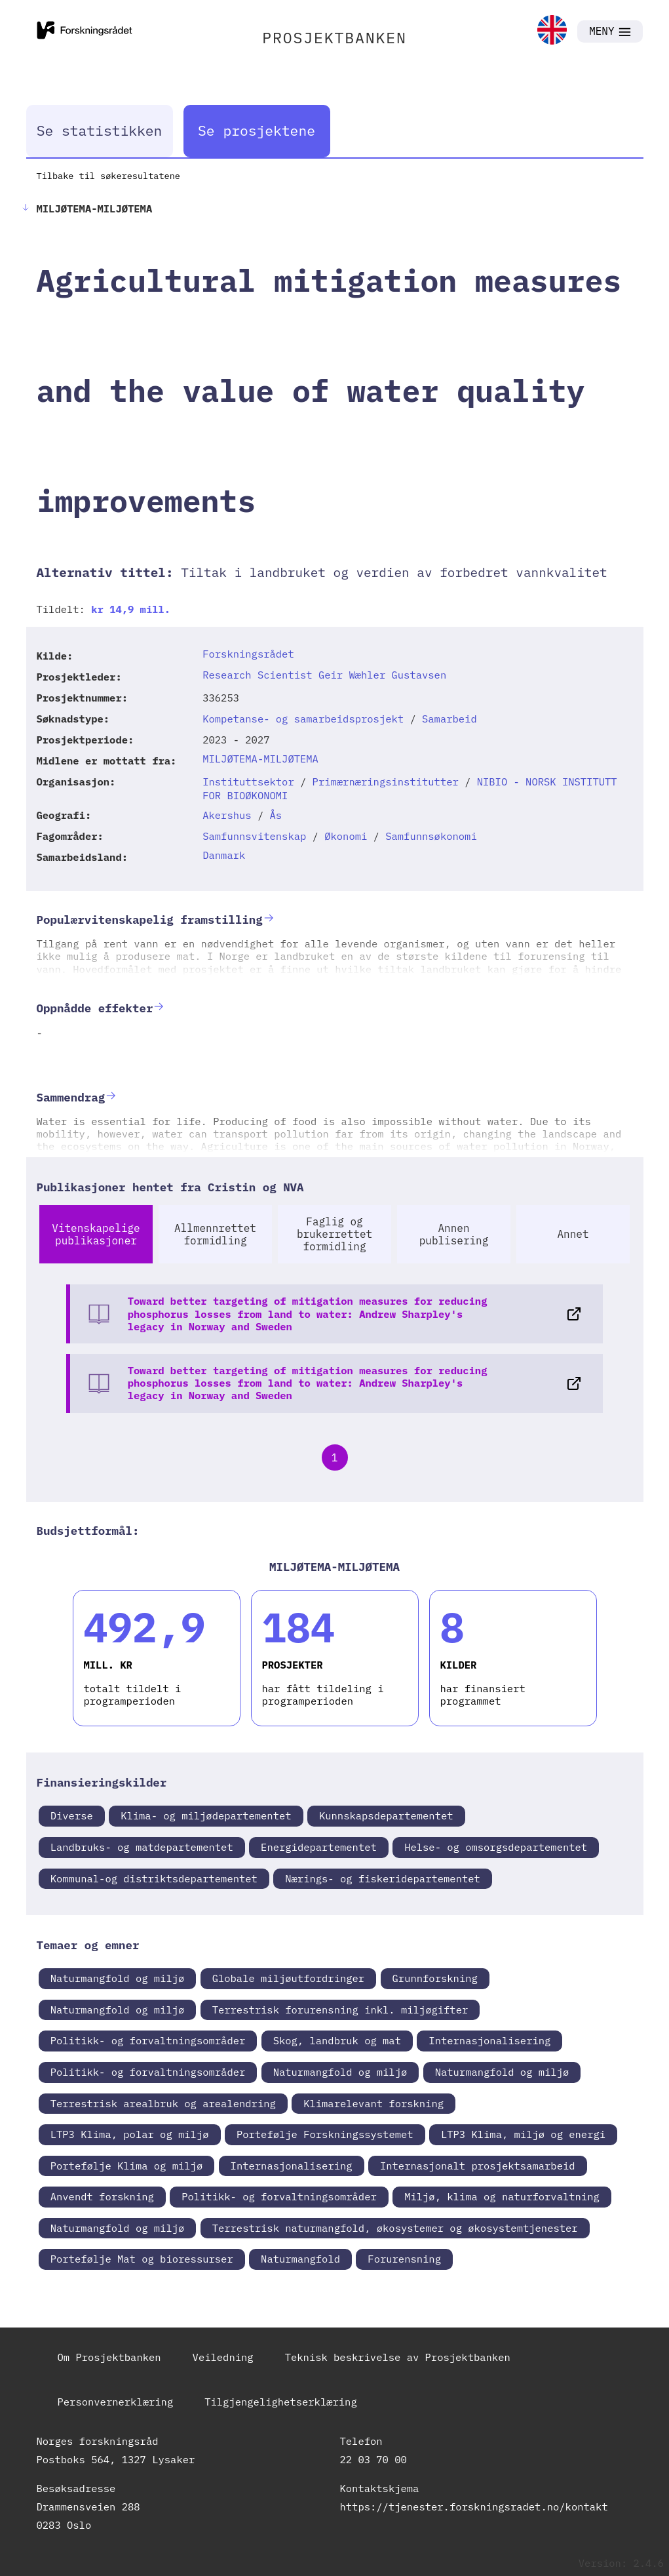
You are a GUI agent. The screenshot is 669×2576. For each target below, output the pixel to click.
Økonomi (345, 835)
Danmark (223, 855)
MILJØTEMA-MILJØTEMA (260, 758)
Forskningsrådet (248, 653)
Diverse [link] (71, 1815)
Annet (572, 1233)
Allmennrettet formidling (215, 1234)
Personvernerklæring (116, 2401)
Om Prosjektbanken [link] (109, 2357)
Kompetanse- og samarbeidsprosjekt (303, 718)
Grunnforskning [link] (435, 1978)
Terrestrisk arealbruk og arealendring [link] (163, 2103)
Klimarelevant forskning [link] (373, 2103)
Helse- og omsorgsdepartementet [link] (495, 1846)
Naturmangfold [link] (300, 2258)
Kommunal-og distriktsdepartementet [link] (154, 1878)
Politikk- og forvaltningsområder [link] (148, 2040)
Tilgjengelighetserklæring (280, 2401)
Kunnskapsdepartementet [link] (386, 1815)
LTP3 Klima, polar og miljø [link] (129, 2134)
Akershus (226, 815)
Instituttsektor (248, 781)
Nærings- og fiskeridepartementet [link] (382, 1878)
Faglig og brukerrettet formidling (334, 1234)
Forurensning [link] (404, 2258)
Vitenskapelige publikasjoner (96, 1234)
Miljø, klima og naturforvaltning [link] (502, 2196)
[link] (552, 31)
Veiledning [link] (223, 2357)
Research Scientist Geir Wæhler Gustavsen (324, 674)
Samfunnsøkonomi (431, 835)
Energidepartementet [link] (319, 1846)
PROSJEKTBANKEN (334, 37)
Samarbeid (449, 718)
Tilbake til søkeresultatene (108, 176)
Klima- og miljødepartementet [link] (206, 1815)
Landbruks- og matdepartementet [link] (141, 1846)
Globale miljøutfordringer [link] (288, 1978)
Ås (276, 815)
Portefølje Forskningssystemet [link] (325, 2134)
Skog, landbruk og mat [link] (337, 2040)
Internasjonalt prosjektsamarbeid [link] (477, 2165)
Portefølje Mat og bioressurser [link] (141, 2258)
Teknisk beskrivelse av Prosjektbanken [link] (397, 2357)
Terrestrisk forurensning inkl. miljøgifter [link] (340, 2009)
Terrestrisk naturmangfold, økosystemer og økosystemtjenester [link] (395, 2227)
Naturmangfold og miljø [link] (117, 1978)
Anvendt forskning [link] (102, 2196)
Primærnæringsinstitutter (386, 781)
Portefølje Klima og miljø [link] (126, 2165)
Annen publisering (454, 1234)
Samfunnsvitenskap (254, 835)
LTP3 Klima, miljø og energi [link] (523, 2134)
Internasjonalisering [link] (489, 2040)
